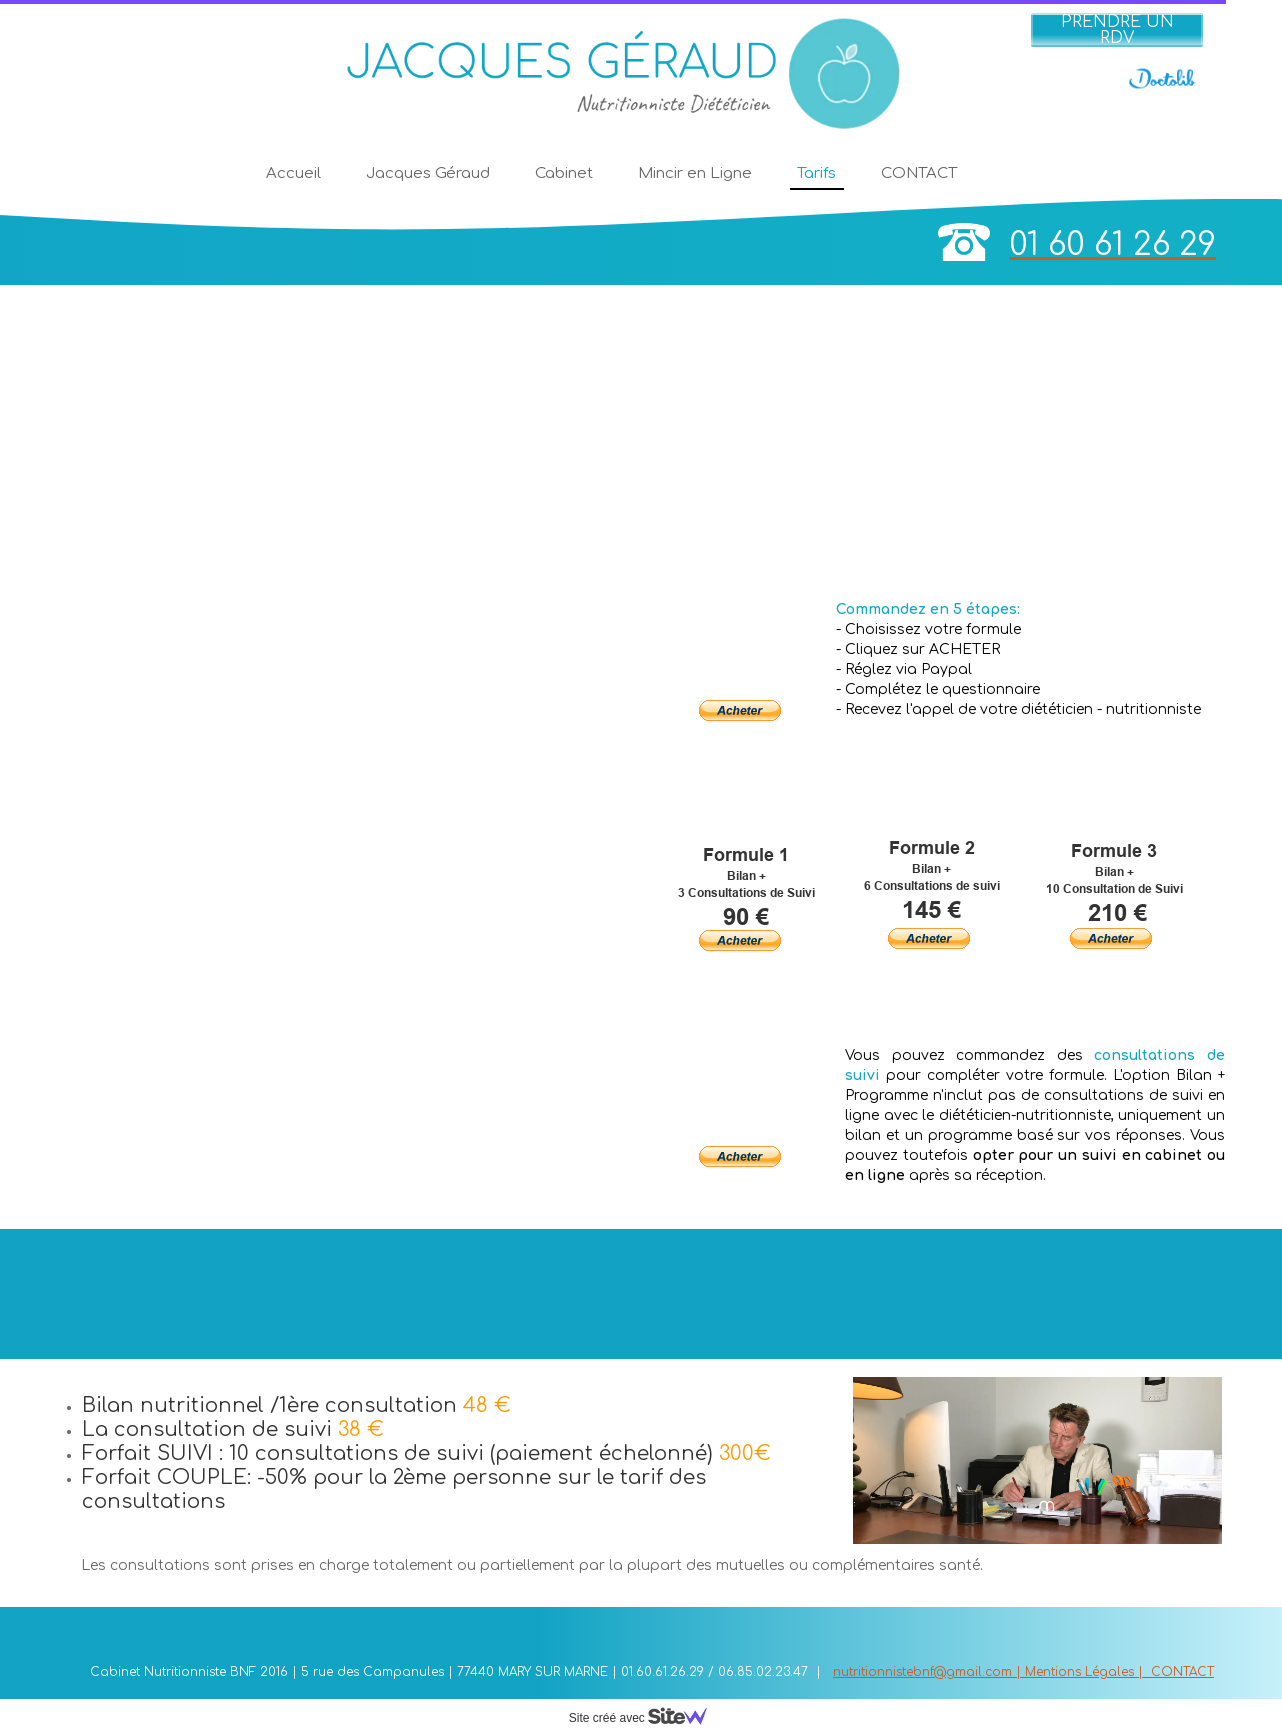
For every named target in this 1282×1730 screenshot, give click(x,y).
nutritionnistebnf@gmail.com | (929, 1672)
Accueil (293, 173)
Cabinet (564, 173)
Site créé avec (646, 1718)
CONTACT (919, 173)
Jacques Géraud (428, 173)
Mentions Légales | (1088, 1672)
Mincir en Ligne (695, 173)
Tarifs (816, 173)
